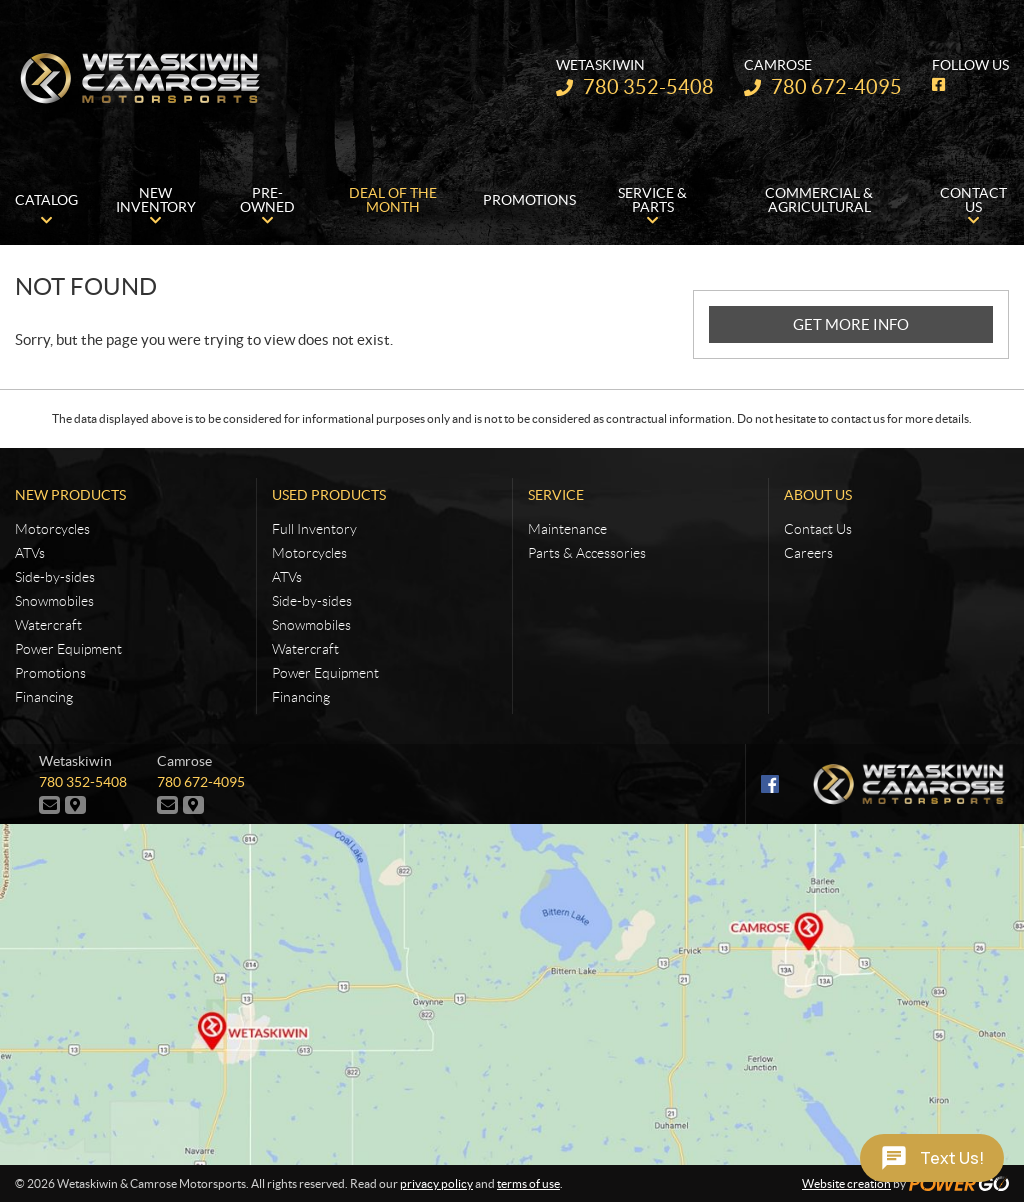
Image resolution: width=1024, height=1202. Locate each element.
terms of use (528, 1183)
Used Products (329, 495)
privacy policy (436, 1183)
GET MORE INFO (851, 324)
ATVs (30, 553)
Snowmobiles (54, 601)
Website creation (846, 1183)
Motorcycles (52, 529)
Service (556, 495)
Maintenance (567, 529)
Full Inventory (314, 529)
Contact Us (818, 529)
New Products (70, 495)
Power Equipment (68, 649)
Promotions (50, 673)
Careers (808, 553)
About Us (818, 495)
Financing (44, 697)
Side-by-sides (55, 577)
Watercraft (48, 625)
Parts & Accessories (587, 553)
